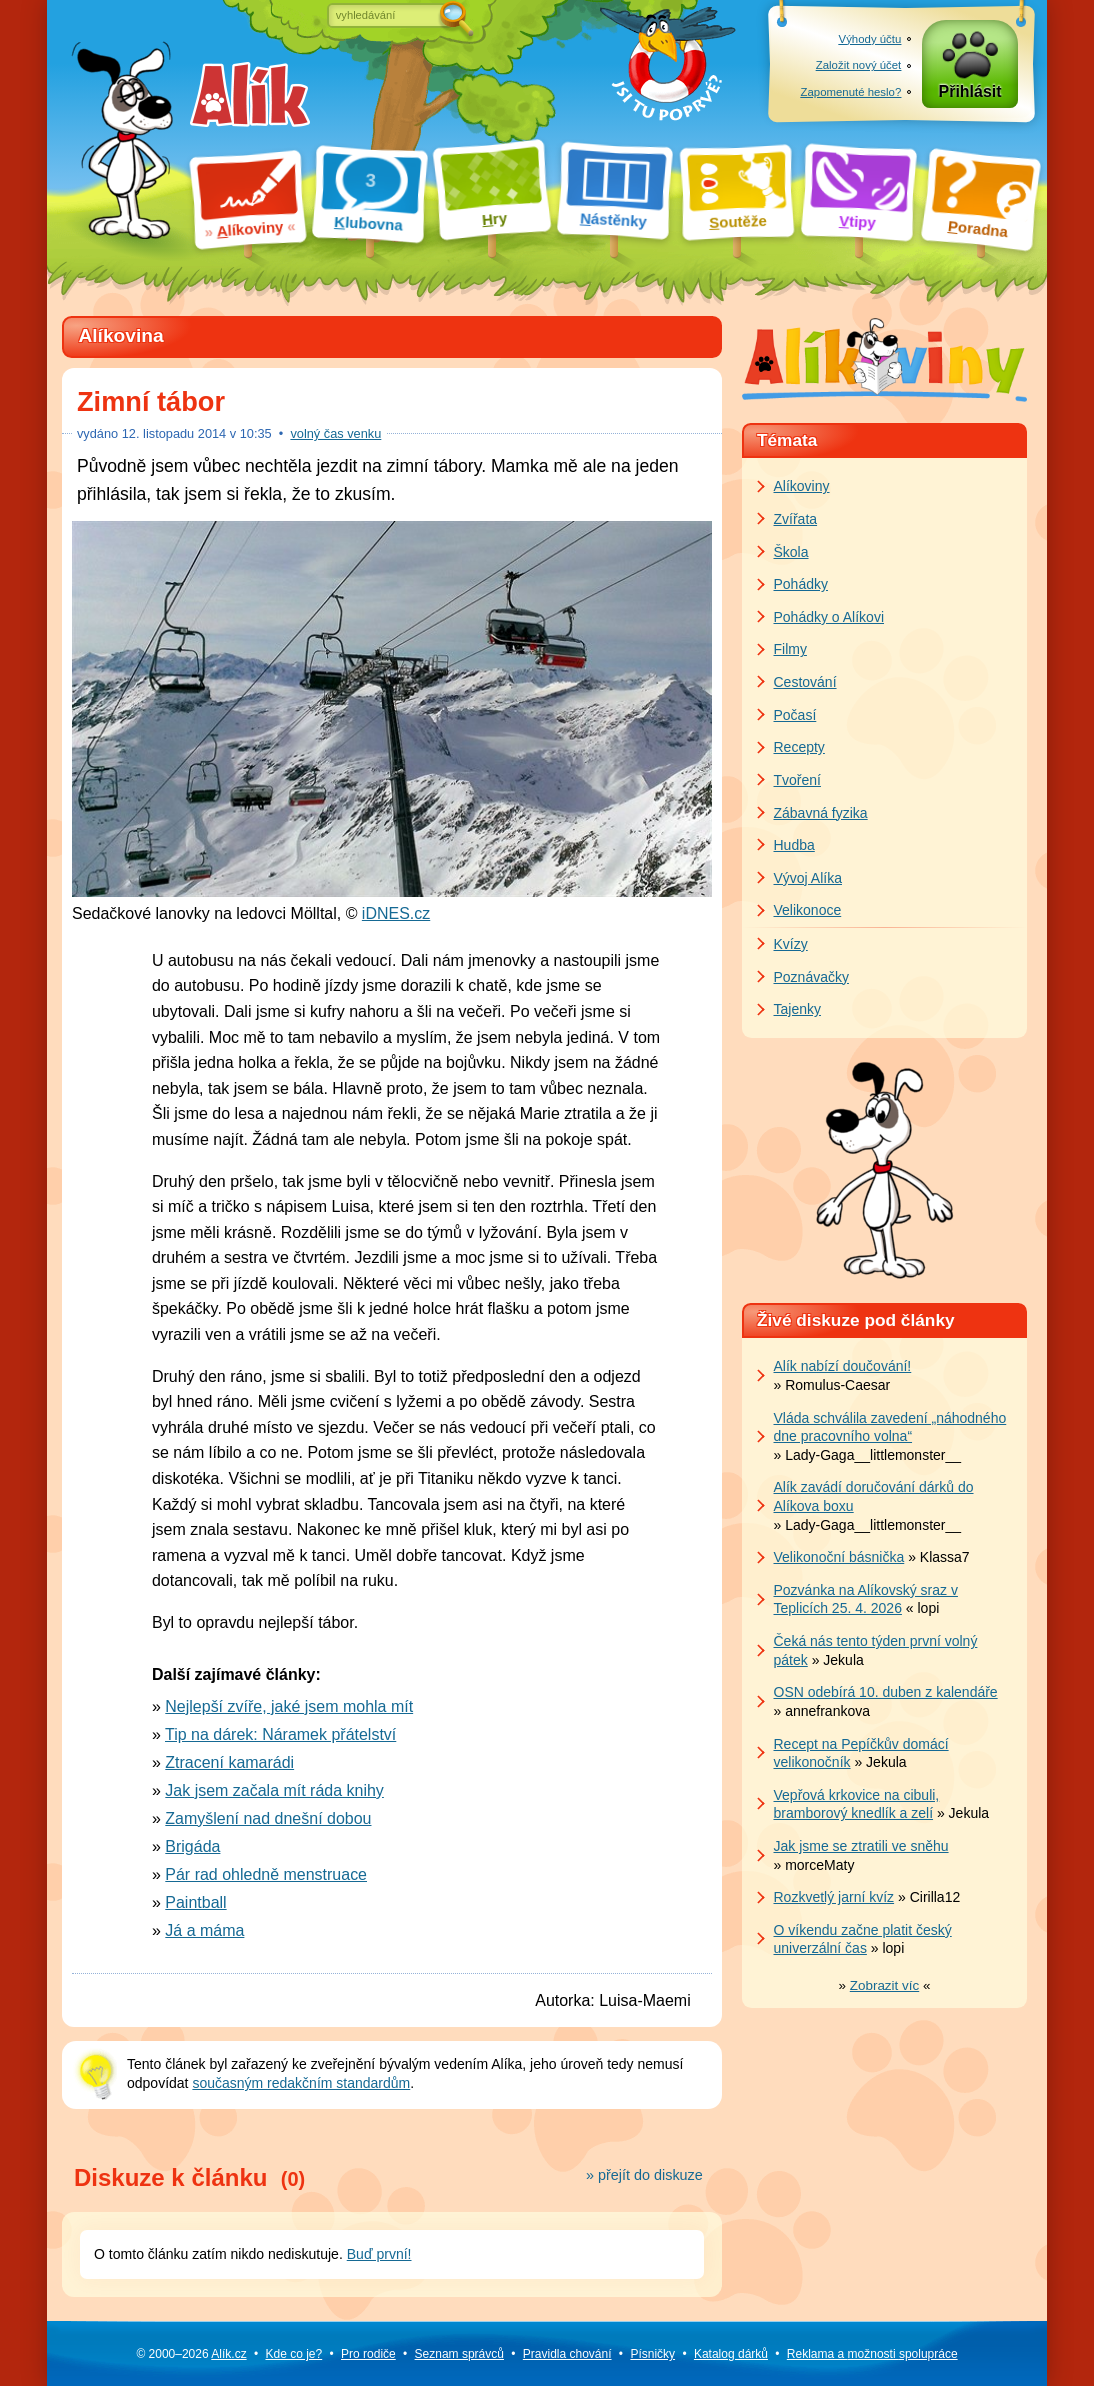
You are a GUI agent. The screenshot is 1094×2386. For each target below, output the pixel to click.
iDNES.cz (396, 913)
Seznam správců (459, 2354)
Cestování (805, 682)
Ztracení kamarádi (229, 1762)
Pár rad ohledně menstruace (266, 1874)
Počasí (795, 715)
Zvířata (796, 519)
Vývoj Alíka (808, 878)
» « (885, 1985)
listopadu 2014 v (197, 433)
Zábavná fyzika (821, 813)
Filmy (790, 649)
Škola (791, 552)
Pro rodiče (368, 2354)
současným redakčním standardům (301, 2083)
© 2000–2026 (191, 2354)
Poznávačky (811, 977)
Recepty (799, 747)
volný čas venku (335, 433)
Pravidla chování (567, 2354)
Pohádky (801, 584)
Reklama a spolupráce (872, 2354)
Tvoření (797, 780)
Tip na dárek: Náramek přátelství (280, 1734)
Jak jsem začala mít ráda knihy (274, 1790)
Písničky (652, 2354)
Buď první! (379, 2254)
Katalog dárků (731, 2354)
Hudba (794, 845)
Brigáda (192, 1846)
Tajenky (797, 1009)
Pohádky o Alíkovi (829, 617)
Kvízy (791, 944)
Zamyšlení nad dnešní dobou (268, 1818)
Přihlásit (970, 91)
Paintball (195, 1902)
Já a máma (204, 1930)
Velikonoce (808, 910)
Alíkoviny (802, 486)
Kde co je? (293, 2354)
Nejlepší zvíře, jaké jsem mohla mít (289, 1706)
